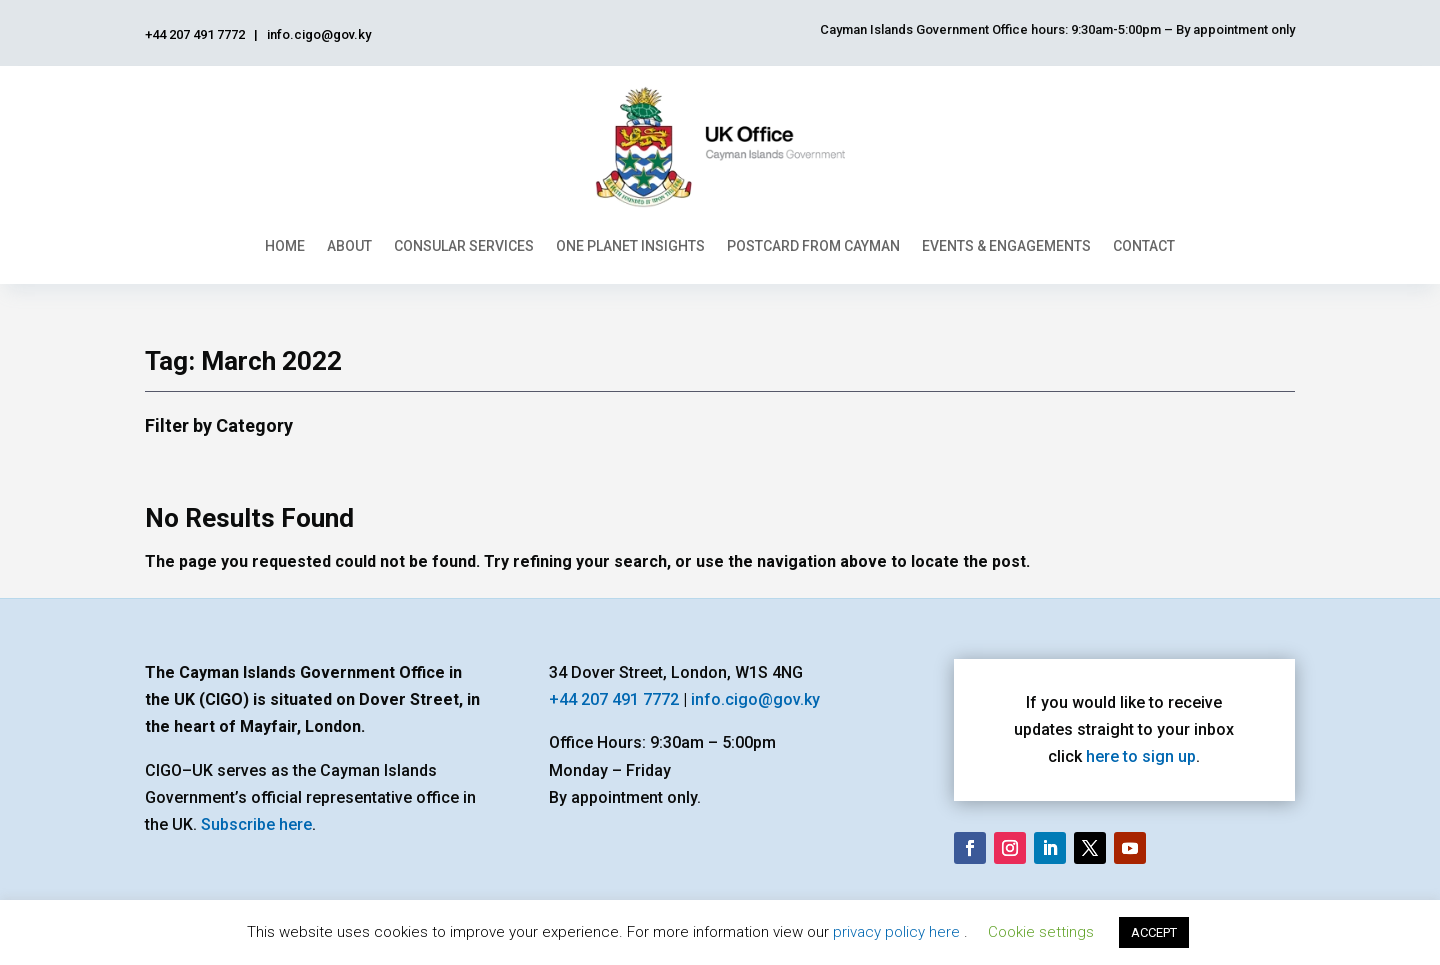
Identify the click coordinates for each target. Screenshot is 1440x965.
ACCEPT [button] (1154, 932)
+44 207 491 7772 (614, 699)
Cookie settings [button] (1041, 932)
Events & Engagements (1006, 246)
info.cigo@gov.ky (755, 699)
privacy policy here (898, 932)
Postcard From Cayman (813, 246)
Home (285, 246)
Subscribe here (256, 824)
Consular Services (464, 246)
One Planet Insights (630, 246)
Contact (1144, 246)
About (349, 246)
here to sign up (1141, 756)
